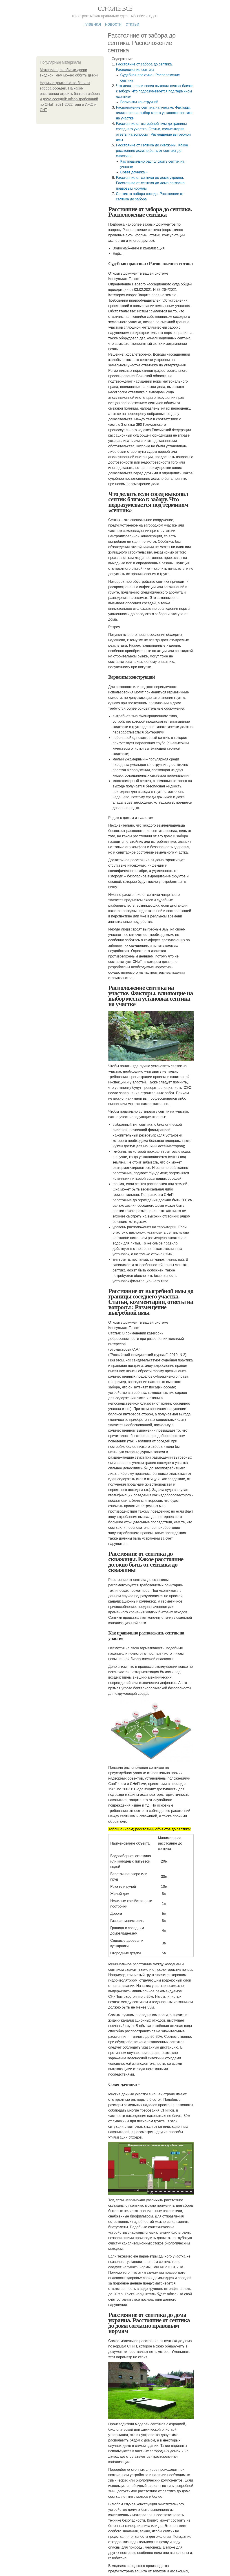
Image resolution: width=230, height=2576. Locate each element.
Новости (113, 24)
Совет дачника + (134, 172)
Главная (92, 24)
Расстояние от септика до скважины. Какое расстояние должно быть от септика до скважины (152, 150)
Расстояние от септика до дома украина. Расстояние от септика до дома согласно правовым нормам (150, 183)
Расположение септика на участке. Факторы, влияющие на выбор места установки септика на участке (154, 112)
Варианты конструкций (139, 102)
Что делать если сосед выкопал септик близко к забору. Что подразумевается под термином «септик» (154, 91)
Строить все (115, 8)
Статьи (132, 24)
